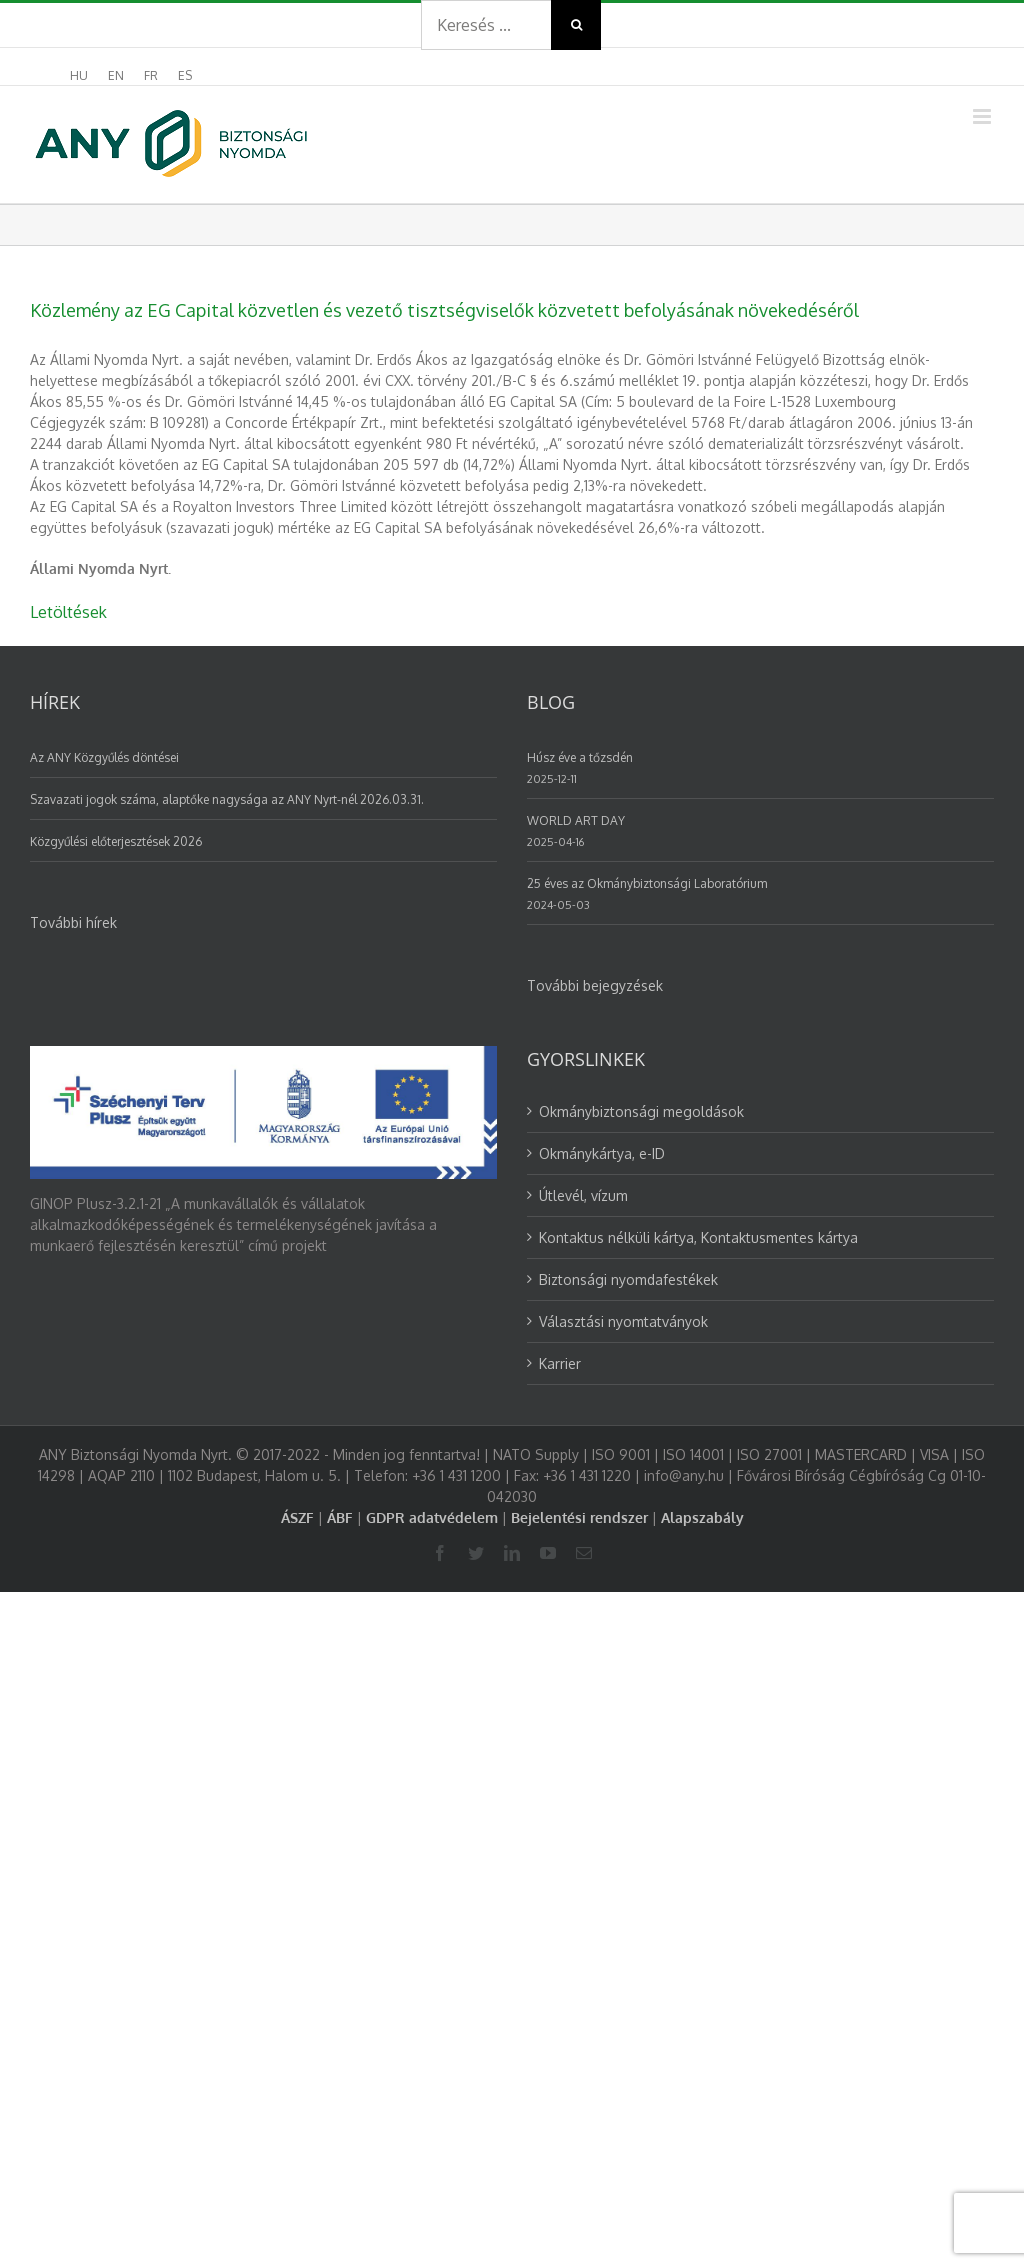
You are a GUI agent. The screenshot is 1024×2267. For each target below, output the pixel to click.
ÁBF (340, 1517)
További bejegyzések (595, 985)
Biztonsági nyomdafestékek (628, 1279)
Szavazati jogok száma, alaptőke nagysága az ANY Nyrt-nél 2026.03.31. (227, 799)
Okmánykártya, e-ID (602, 1153)
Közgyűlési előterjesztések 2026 (116, 841)
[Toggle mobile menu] (983, 116)
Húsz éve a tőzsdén (580, 757)
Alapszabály (702, 1517)
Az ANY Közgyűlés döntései (104, 757)
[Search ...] (486, 25)
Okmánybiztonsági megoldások (641, 1111)
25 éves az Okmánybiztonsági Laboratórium (647, 883)
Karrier (560, 1363)
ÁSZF (297, 1517)
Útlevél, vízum (583, 1195)
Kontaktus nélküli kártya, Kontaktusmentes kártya (698, 1237)
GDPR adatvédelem (432, 1517)
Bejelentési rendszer (579, 1517)
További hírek (73, 922)
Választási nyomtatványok (623, 1321)
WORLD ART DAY (576, 820)
